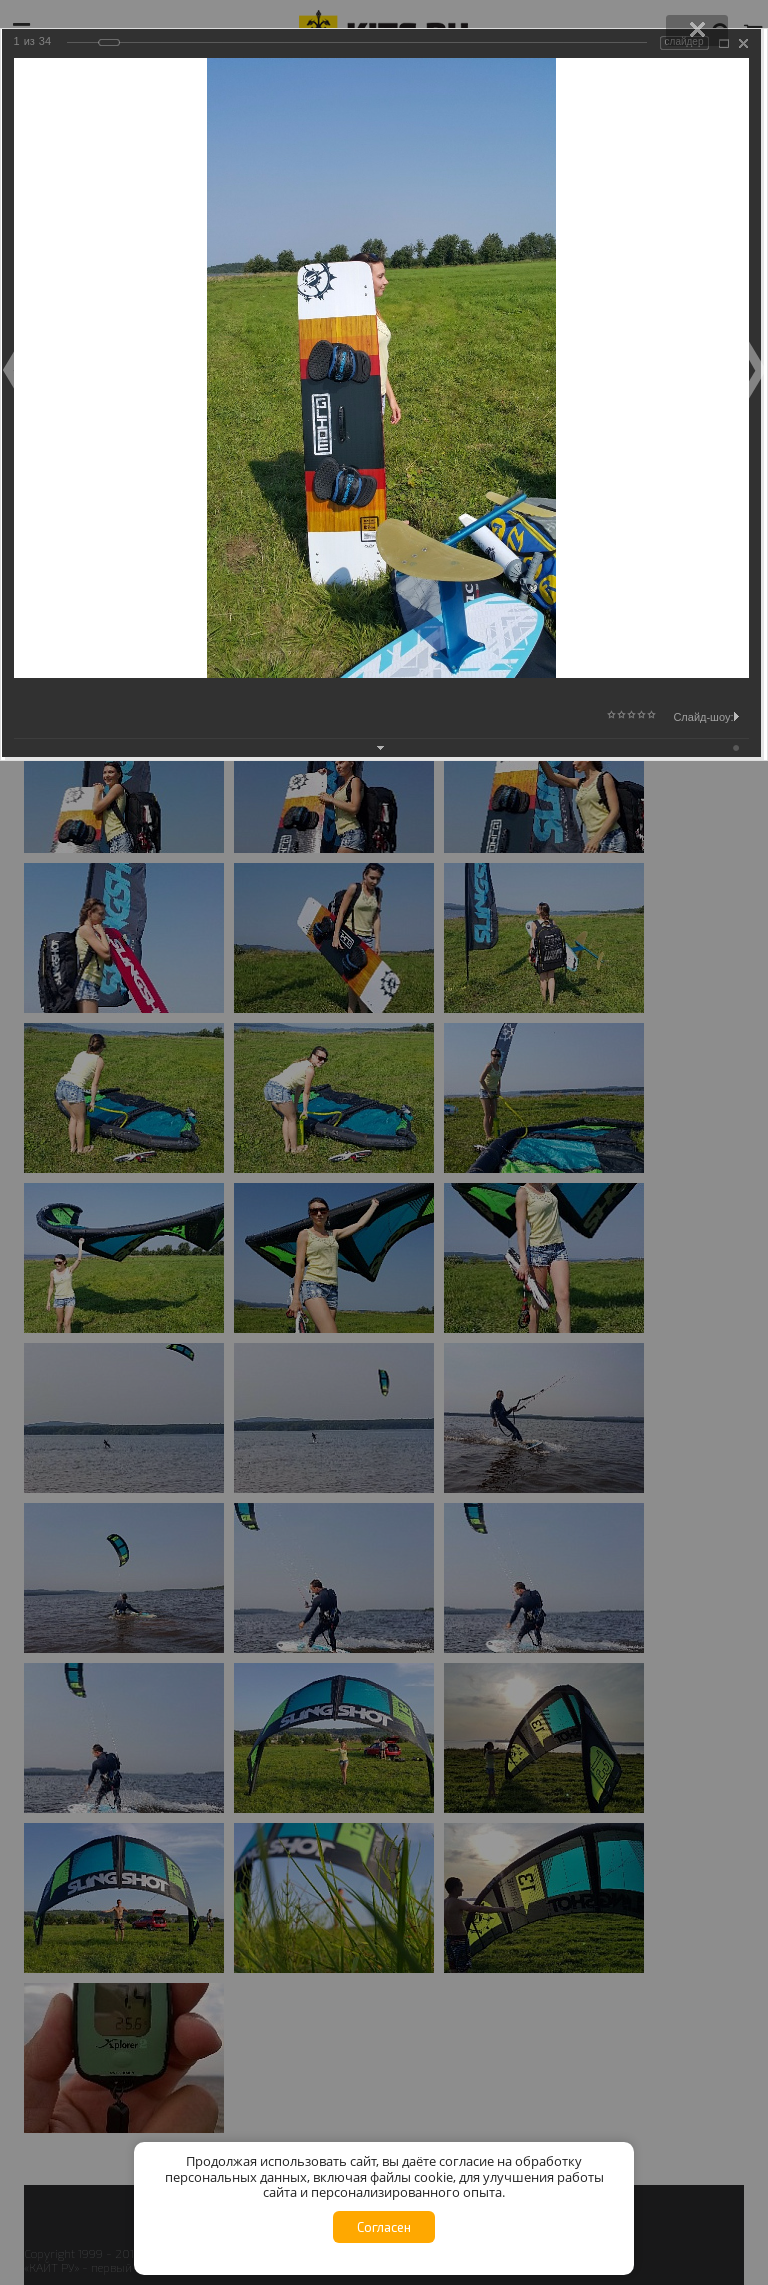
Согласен (384, 2227)
